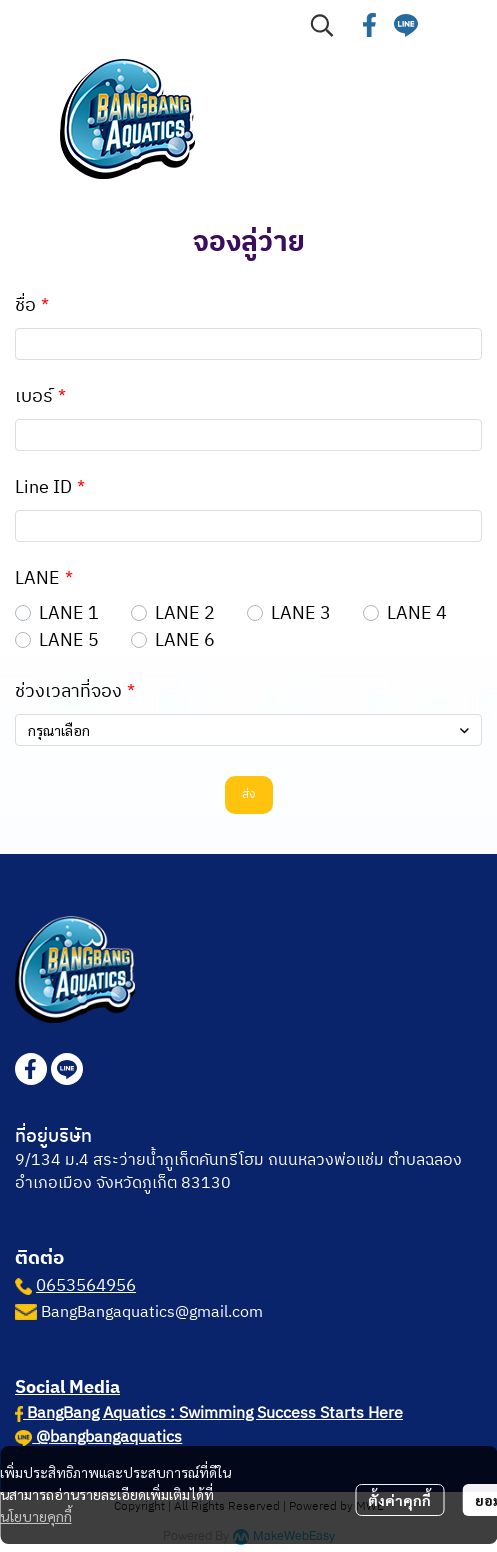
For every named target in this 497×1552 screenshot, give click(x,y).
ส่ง (249, 794)
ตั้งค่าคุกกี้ (399, 1500)
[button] (322, 25)
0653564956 (86, 1286)
